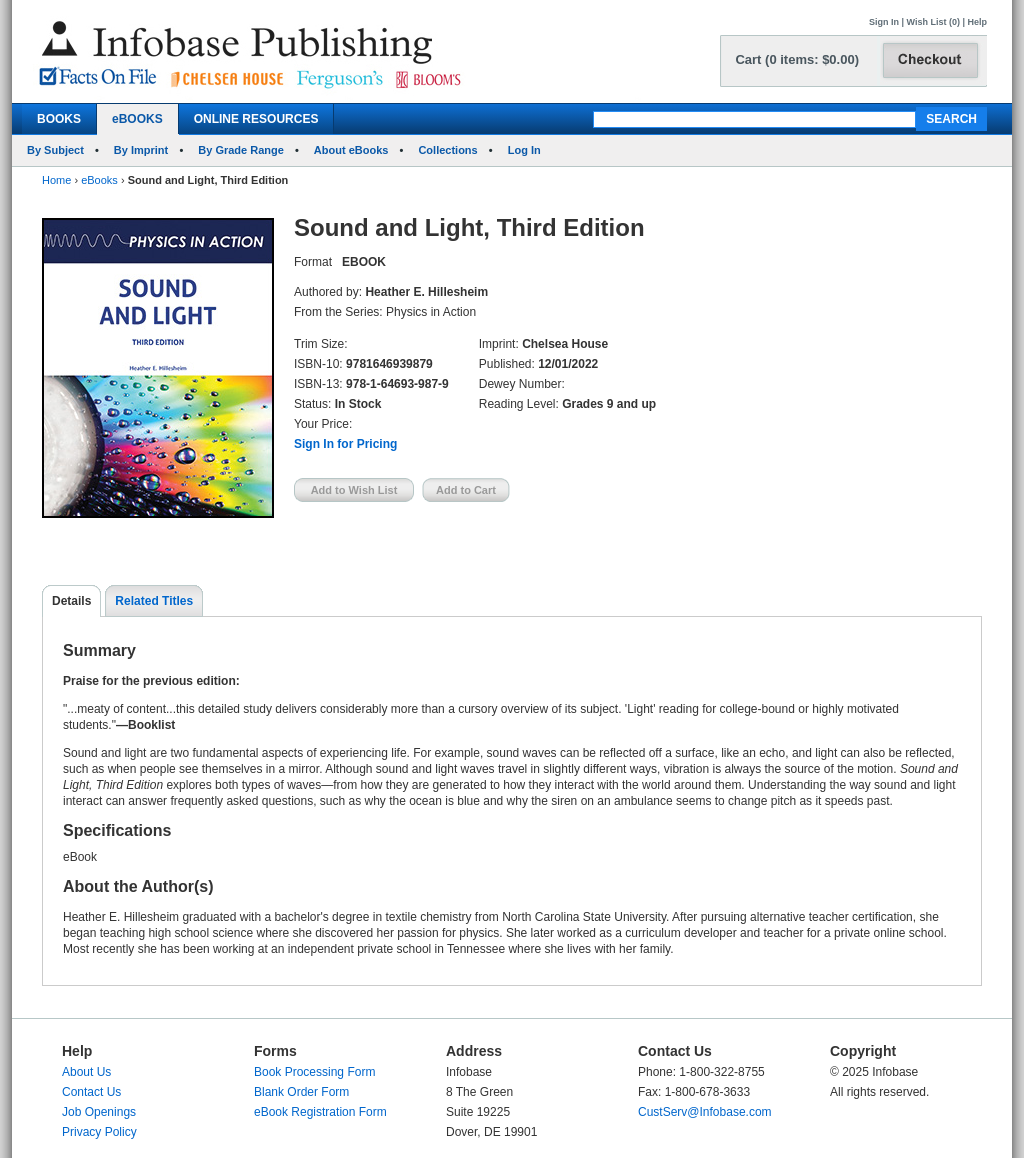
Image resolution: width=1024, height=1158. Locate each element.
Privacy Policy (99, 1132)
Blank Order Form (301, 1092)
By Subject (55, 150)
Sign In (884, 22)
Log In (524, 150)
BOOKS (59, 119)
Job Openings (99, 1112)
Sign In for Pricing (345, 444)
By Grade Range (241, 150)
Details (71, 601)
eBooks (99, 180)
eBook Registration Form (320, 1112)
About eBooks (351, 150)
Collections (447, 150)
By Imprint (141, 150)
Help (977, 22)
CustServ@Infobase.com (705, 1112)
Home (56, 180)
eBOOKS (137, 119)
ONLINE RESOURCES (256, 119)
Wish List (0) (933, 22)
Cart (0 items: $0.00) (797, 59)
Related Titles (154, 601)
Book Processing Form (314, 1072)
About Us (86, 1072)
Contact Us (91, 1092)
